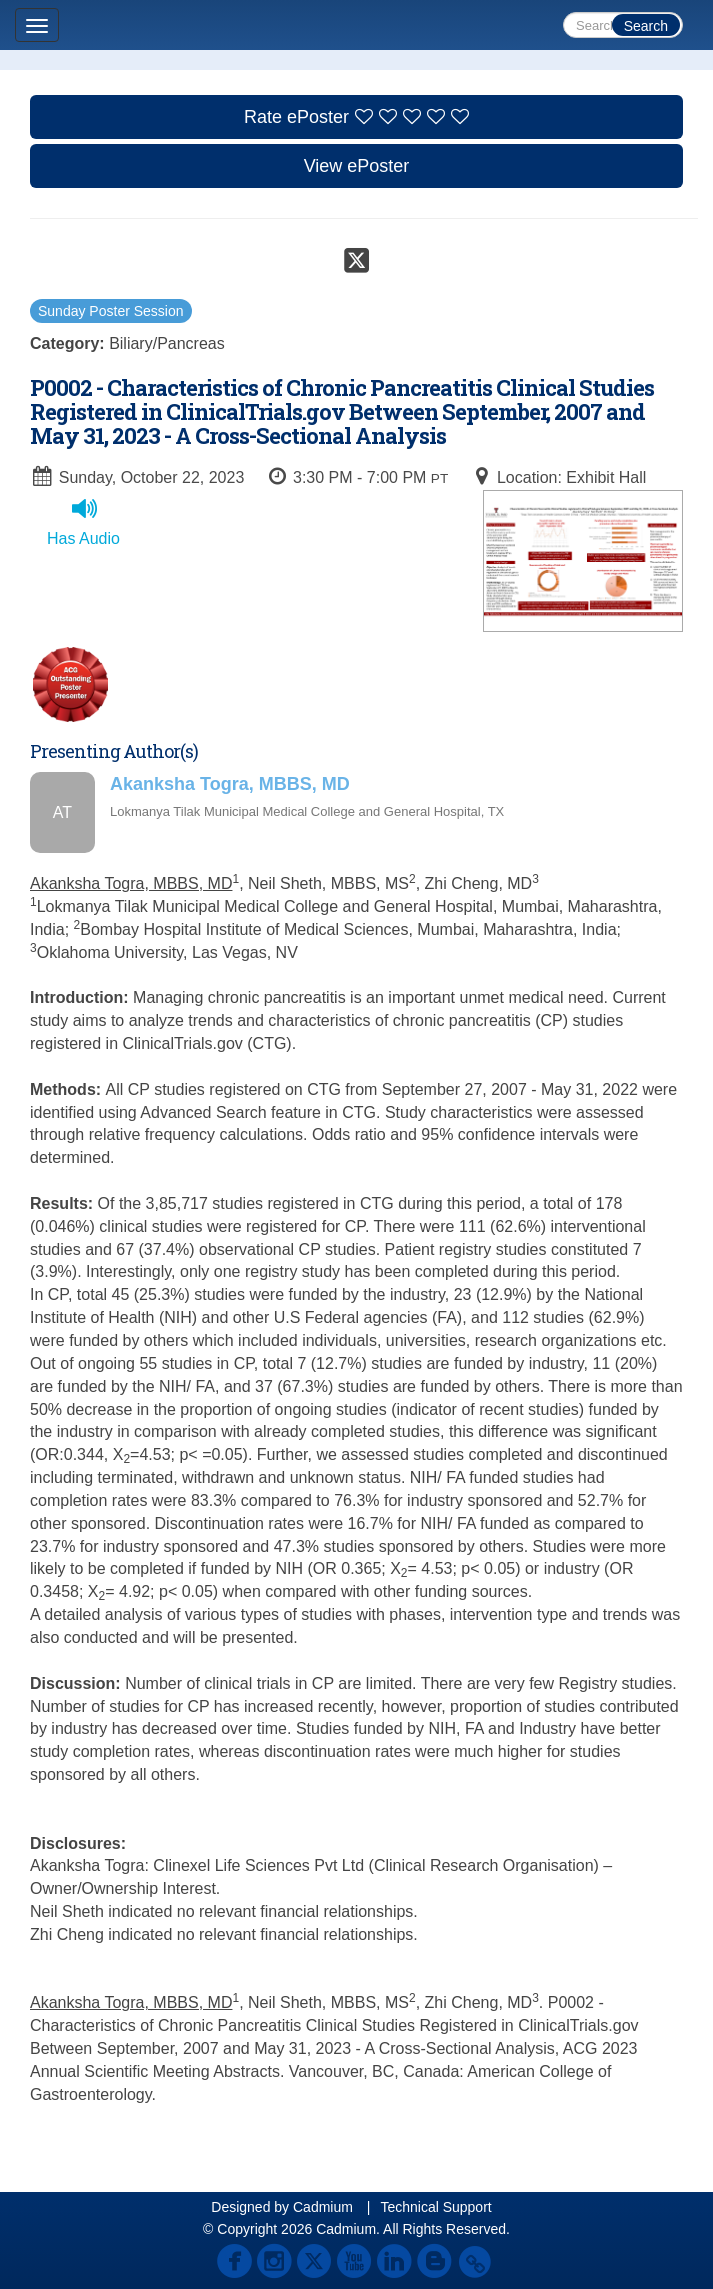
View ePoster (357, 166)
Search (646, 26)
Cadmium (323, 2207)
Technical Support (435, 2207)
